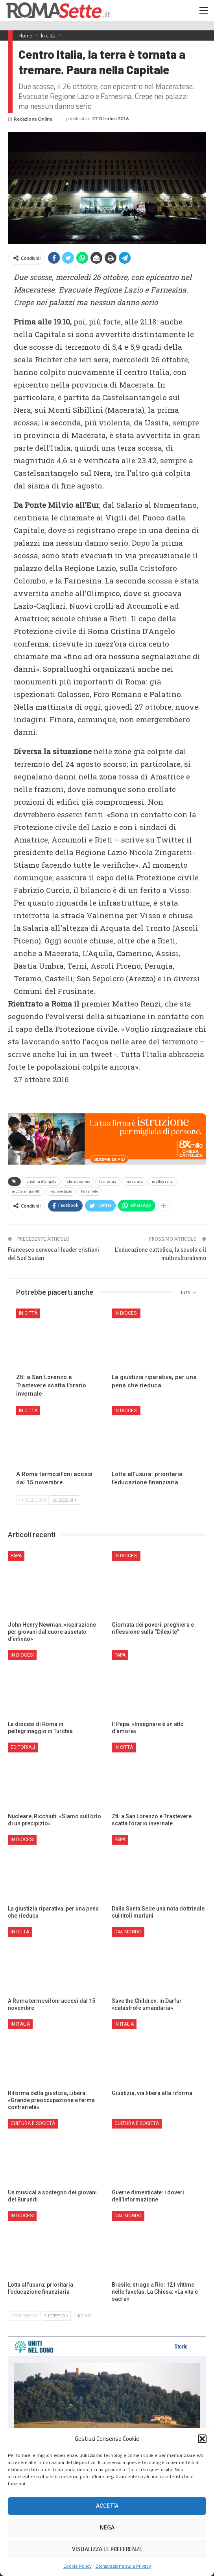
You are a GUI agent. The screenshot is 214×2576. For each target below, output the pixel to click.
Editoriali (23, 1747)
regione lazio (61, 1191)
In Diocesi (126, 1313)
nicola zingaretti (26, 1191)
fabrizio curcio (77, 1181)
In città (28, 1313)
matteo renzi (162, 1181)
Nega (107, 2527)
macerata (134, 1181)
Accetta (107, 2505)
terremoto (89, 1191)
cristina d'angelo (41, 1181)
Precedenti (32, 1500)
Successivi (64, 1500)
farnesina (107, 1181)
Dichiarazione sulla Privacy (123, 2566)
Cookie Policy (77, 2566)
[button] (202, 2439)
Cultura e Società (33, 2123)
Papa (16, 1555)
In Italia (20, 2024)
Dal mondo (128, 1932)
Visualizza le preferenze (107, 2549)
